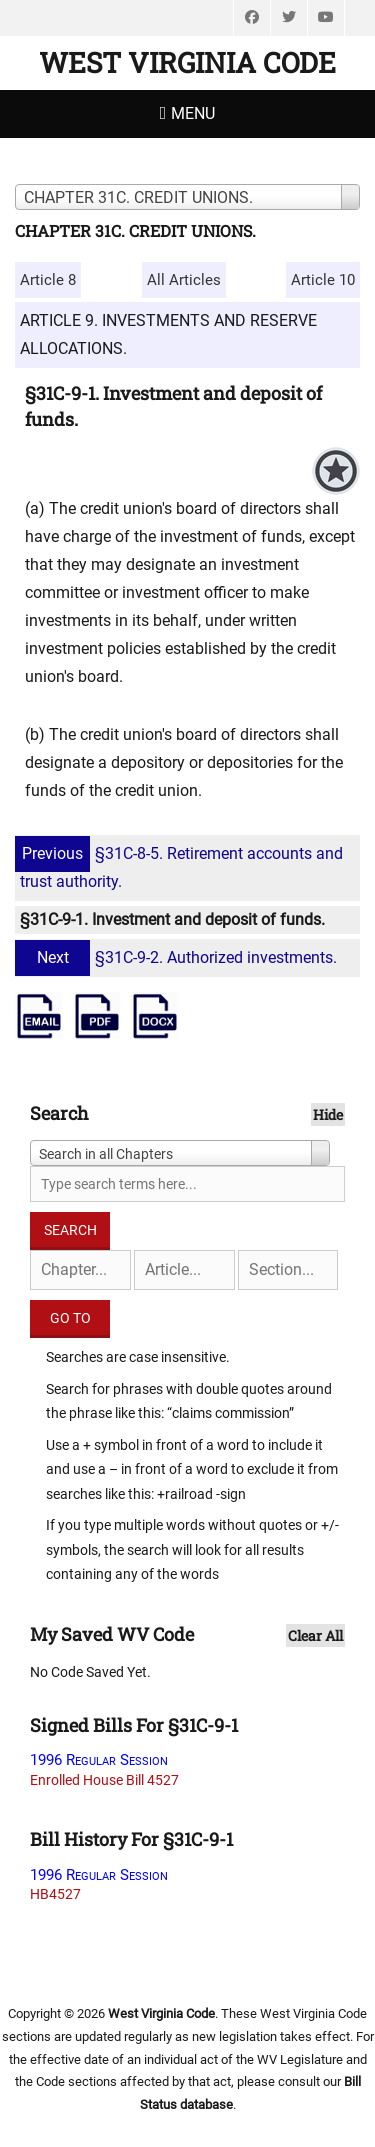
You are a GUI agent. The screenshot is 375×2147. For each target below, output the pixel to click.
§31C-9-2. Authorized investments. (178, 957)
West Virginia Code (187, 62)
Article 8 (48, 280)
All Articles (184, 280)
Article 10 (323, 280)
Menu (193, 113)
